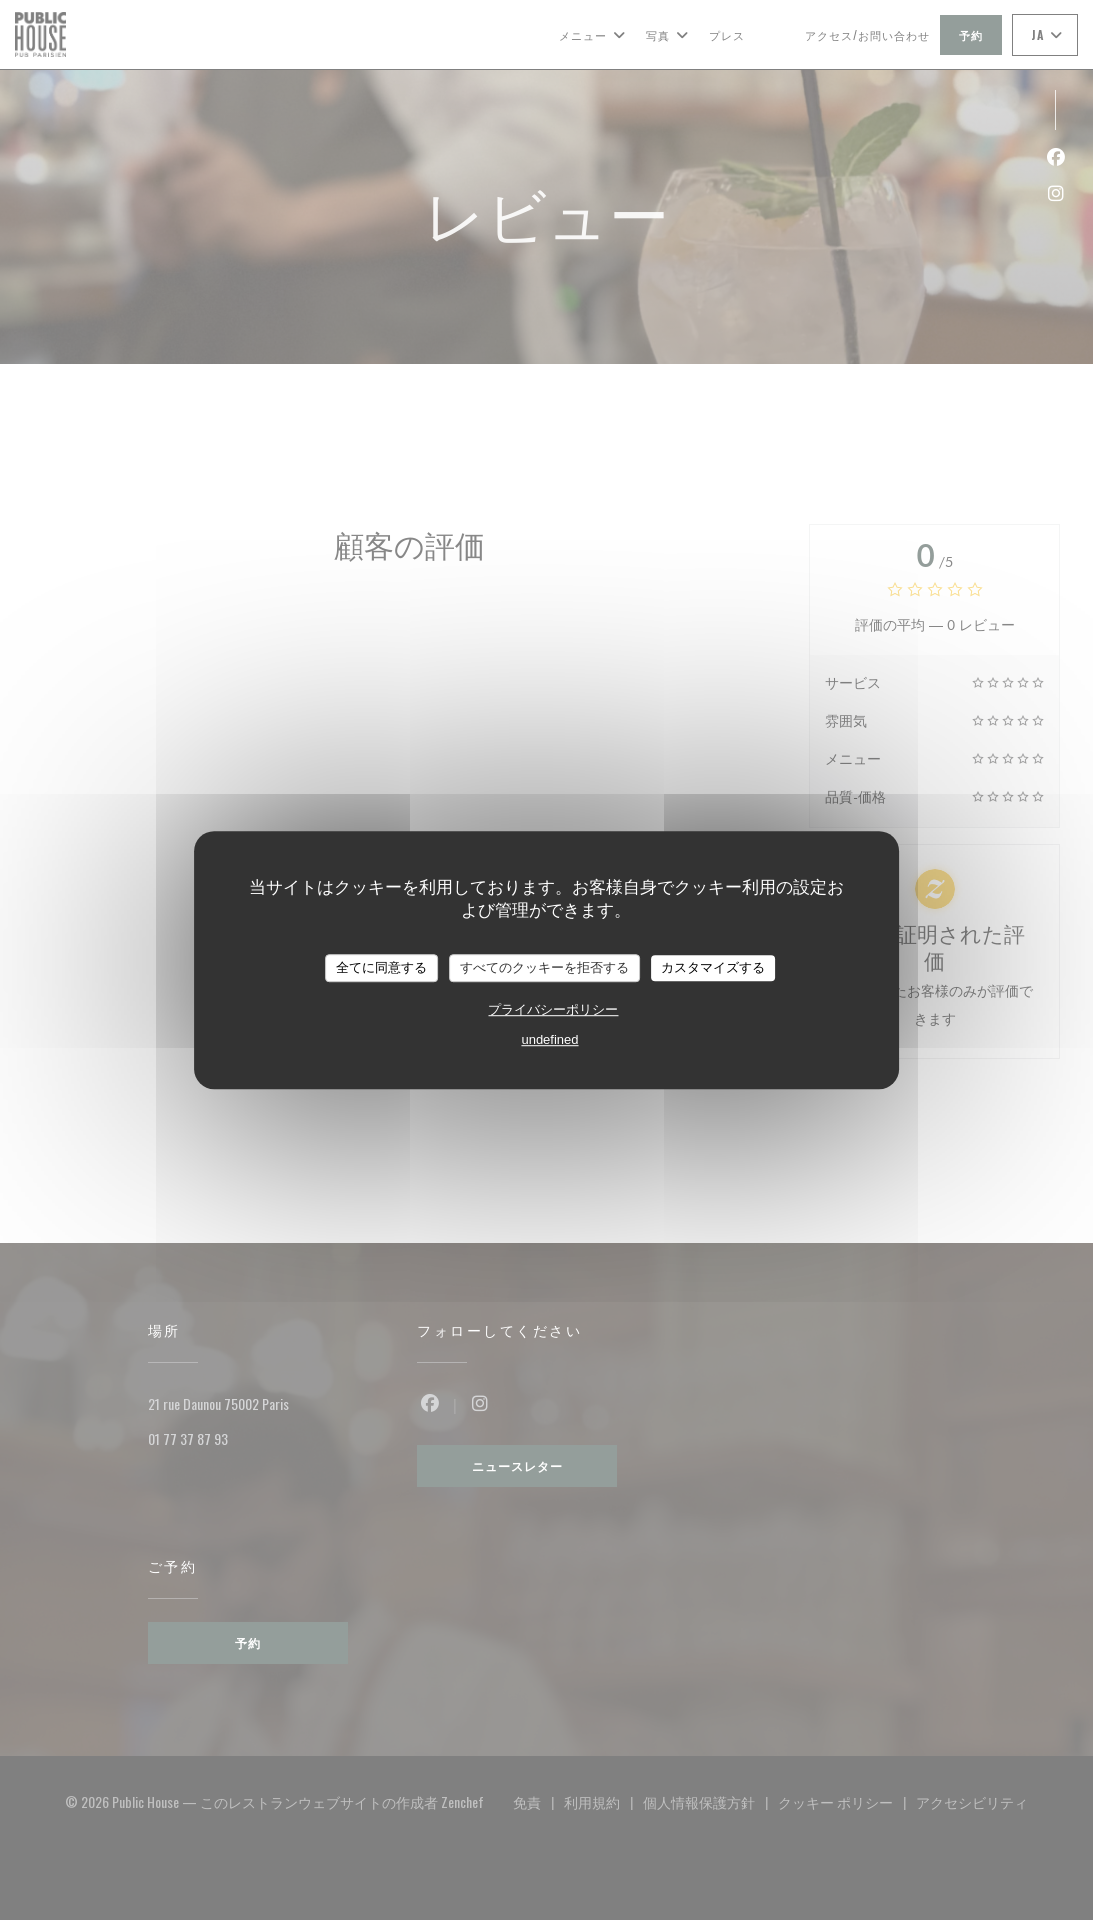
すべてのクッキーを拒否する (544, 967)
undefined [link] (549, 1039)
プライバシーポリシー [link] (553, 1009)
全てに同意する (381, 967)
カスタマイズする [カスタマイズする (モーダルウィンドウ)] (713, 967)
